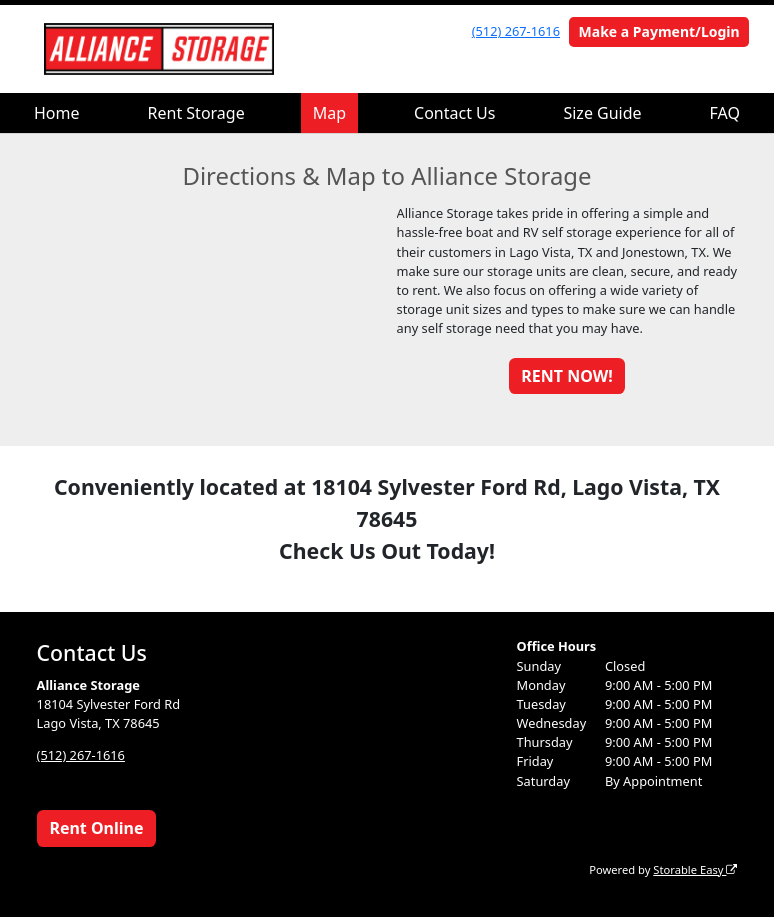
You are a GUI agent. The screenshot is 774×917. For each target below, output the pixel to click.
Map (329, 113)
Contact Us (454, 113)
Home (57, 113)
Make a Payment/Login (659, 31)
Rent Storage (196, 113)
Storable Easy (695, 869)
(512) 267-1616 (516, 31)
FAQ (725, 113)
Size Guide (602, 113)
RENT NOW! (566, 376)
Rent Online (96, 828)
